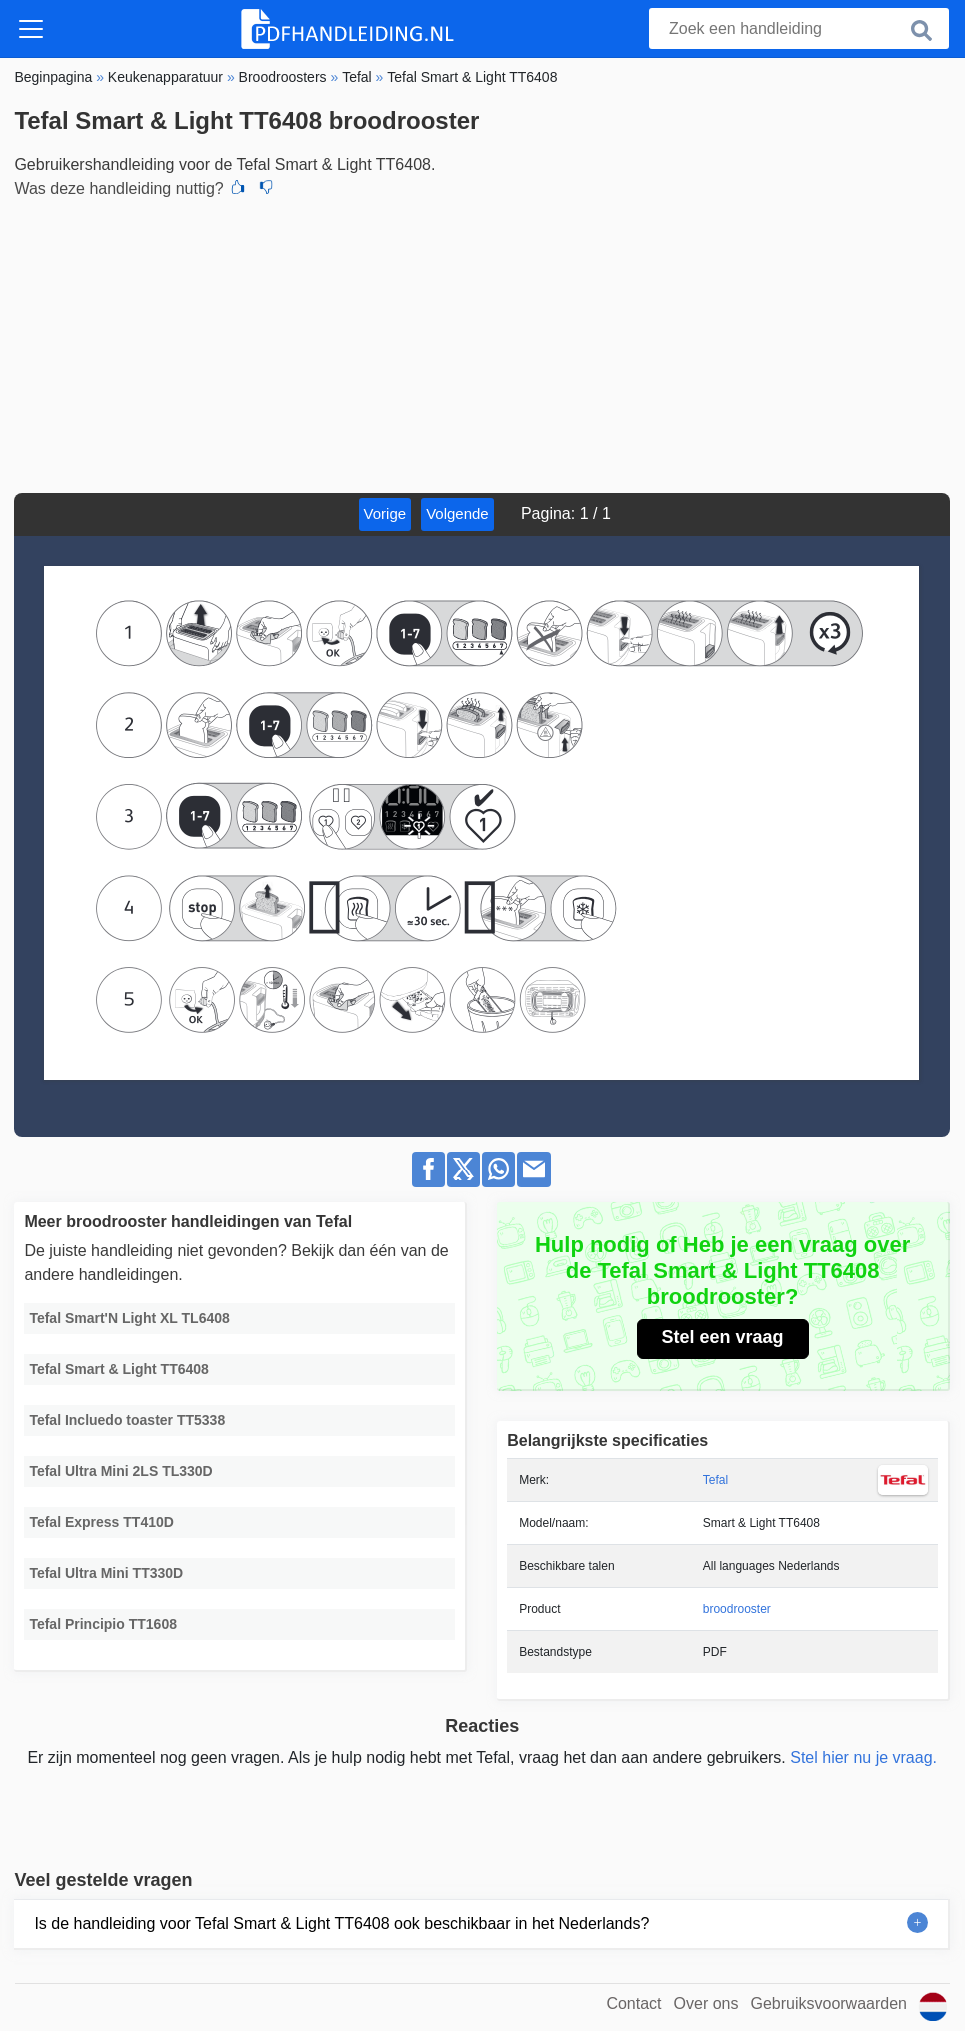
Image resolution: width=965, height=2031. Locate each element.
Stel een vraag (723, 1337)
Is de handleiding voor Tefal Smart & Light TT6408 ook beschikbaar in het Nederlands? (341, 1923)
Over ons (706, 2003)
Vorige (385, 513)
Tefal (715, 1480)
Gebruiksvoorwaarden (828, 2003)
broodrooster (737, 1609)
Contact (633, 2003)
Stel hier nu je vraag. (863, 1757)
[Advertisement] (482, 343)
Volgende (457, 513)
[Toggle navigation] (31, 29)
